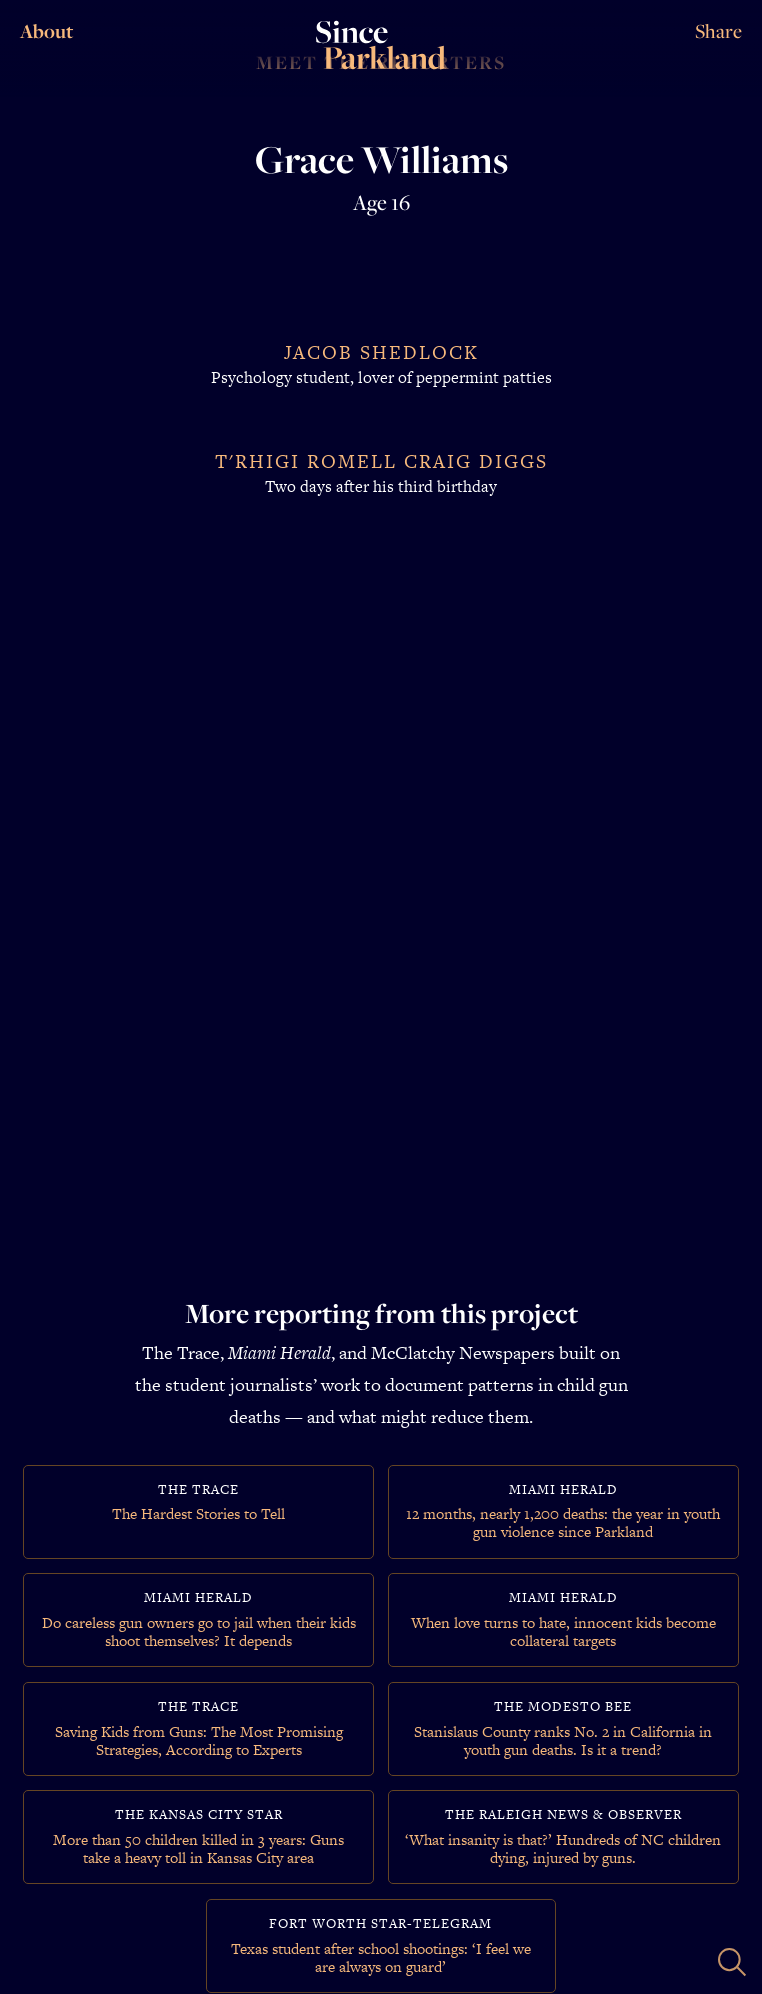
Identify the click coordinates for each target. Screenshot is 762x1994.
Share (718, 31)
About (45, 31)
